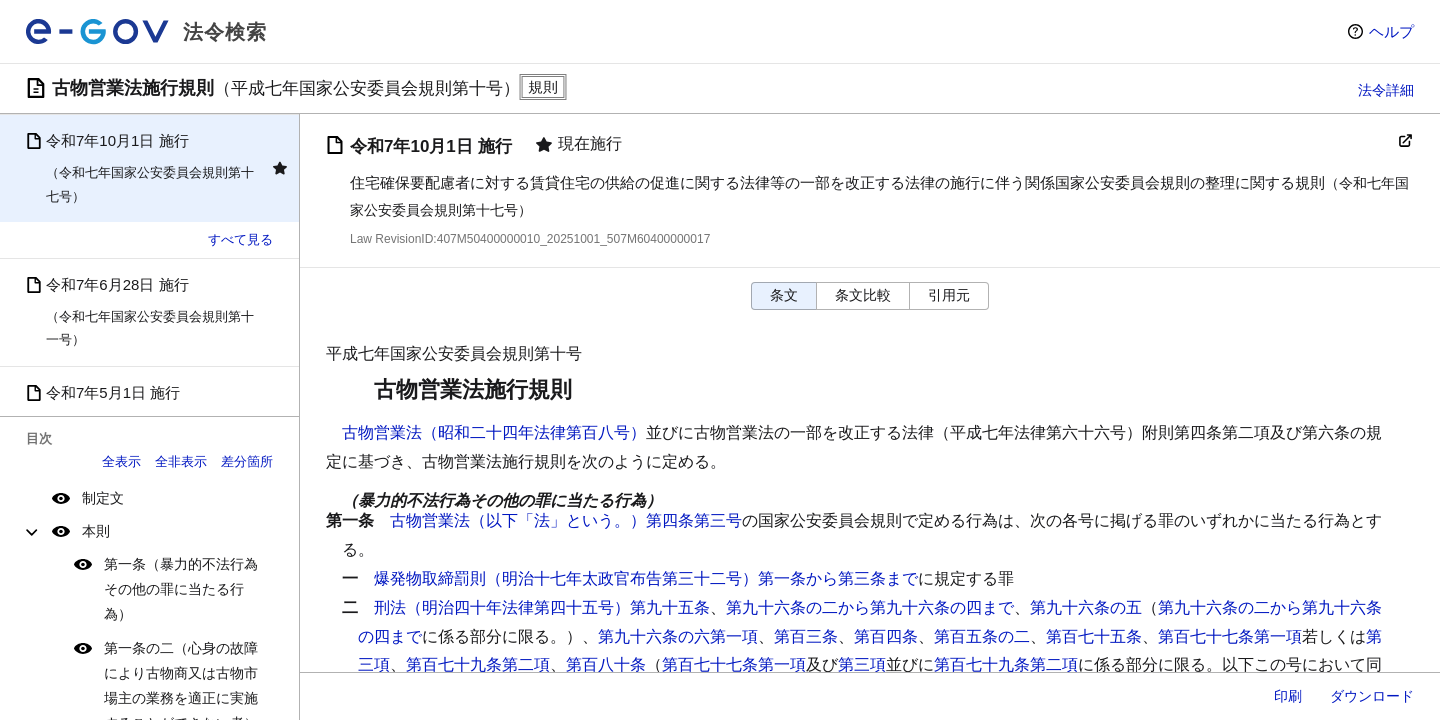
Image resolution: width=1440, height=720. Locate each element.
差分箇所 (247, 461)
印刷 (1288, 696)
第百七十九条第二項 (478, 664)
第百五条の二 (982, 636)
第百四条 (886, 636)
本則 (96, 531)
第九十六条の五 (1086, 607)
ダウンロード (1372, 696)
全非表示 (181, 461)
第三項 (862, 664)
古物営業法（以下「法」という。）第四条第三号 (566, 520)
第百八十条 (606, 664)
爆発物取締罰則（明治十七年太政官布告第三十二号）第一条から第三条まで (646, 578)
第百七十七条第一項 (1230, 636)
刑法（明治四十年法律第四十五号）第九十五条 (542, 607)
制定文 (103, 498)
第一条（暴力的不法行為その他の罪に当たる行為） (181, 589)
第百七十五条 (1094, 636)
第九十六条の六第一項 (678, 636)
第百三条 (806, 636)
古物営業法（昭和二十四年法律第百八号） (494, 432)
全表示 (121, 461)
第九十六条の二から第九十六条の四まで (870, 607)
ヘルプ (1391, 31)
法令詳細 (1386, 90)
